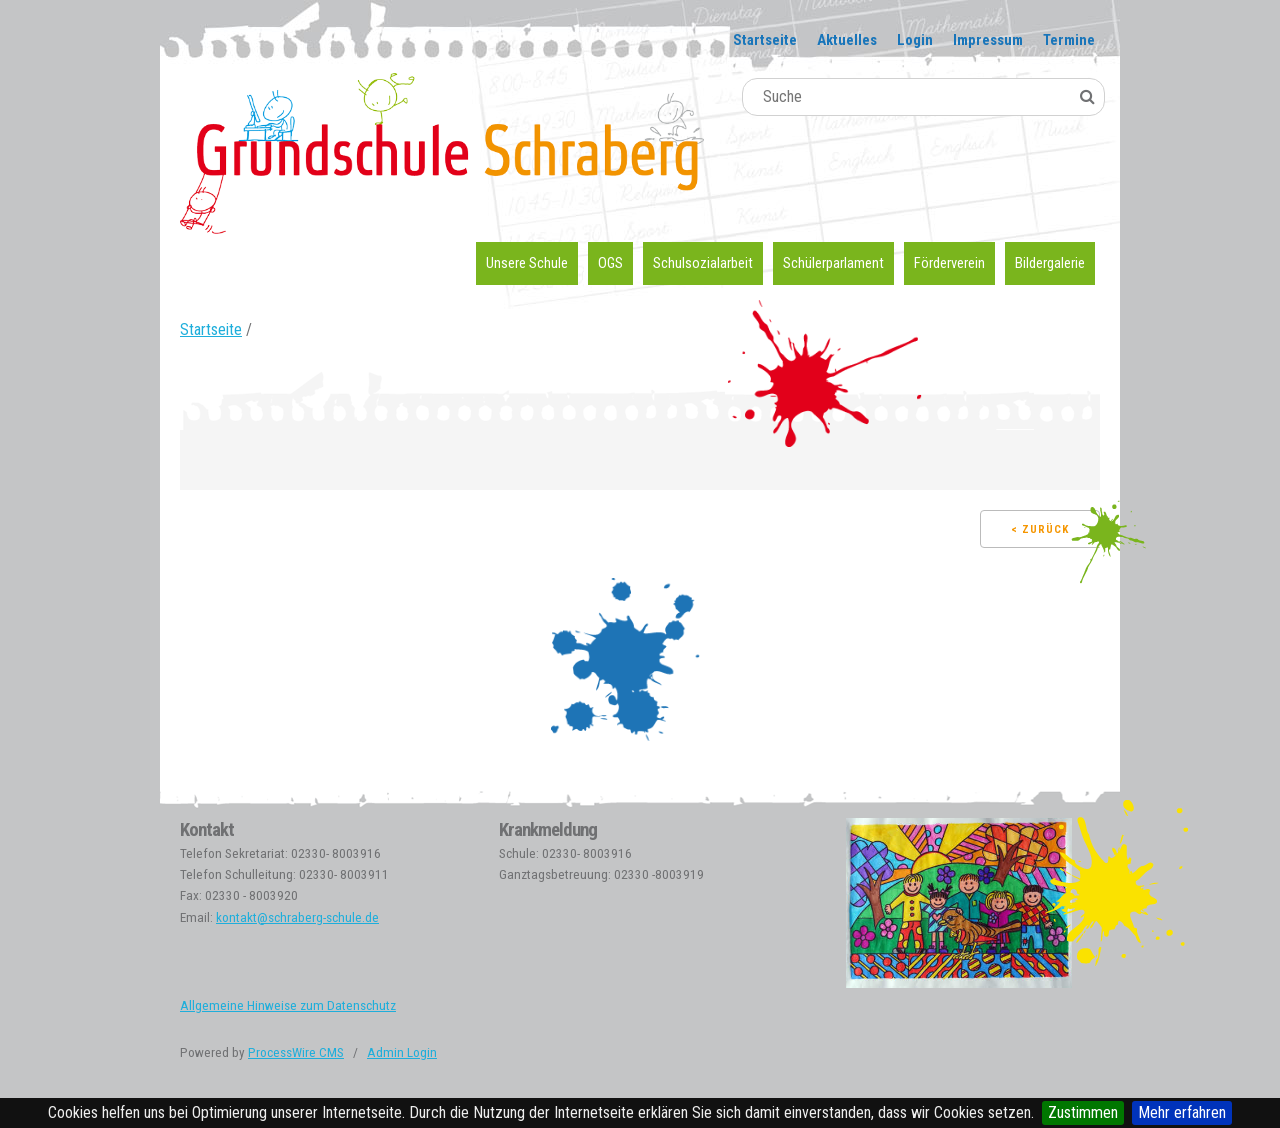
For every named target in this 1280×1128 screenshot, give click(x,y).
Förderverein (949, 263)
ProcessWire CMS (296, 1052)
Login (915, 40)
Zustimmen (1083, 1112)
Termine (1069, 40)
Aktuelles (847, 40)
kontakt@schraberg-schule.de (297, 917)
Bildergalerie (1050, 263)
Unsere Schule (527, 263)
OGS (610, 263)
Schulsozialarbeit (703, 263)
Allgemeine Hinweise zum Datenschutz (288, 1005)
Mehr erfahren (1182, 1112)
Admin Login (402, 1052)
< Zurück (1040, 529)
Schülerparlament (833, 263)
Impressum (988, 40)
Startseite (765, 40)
